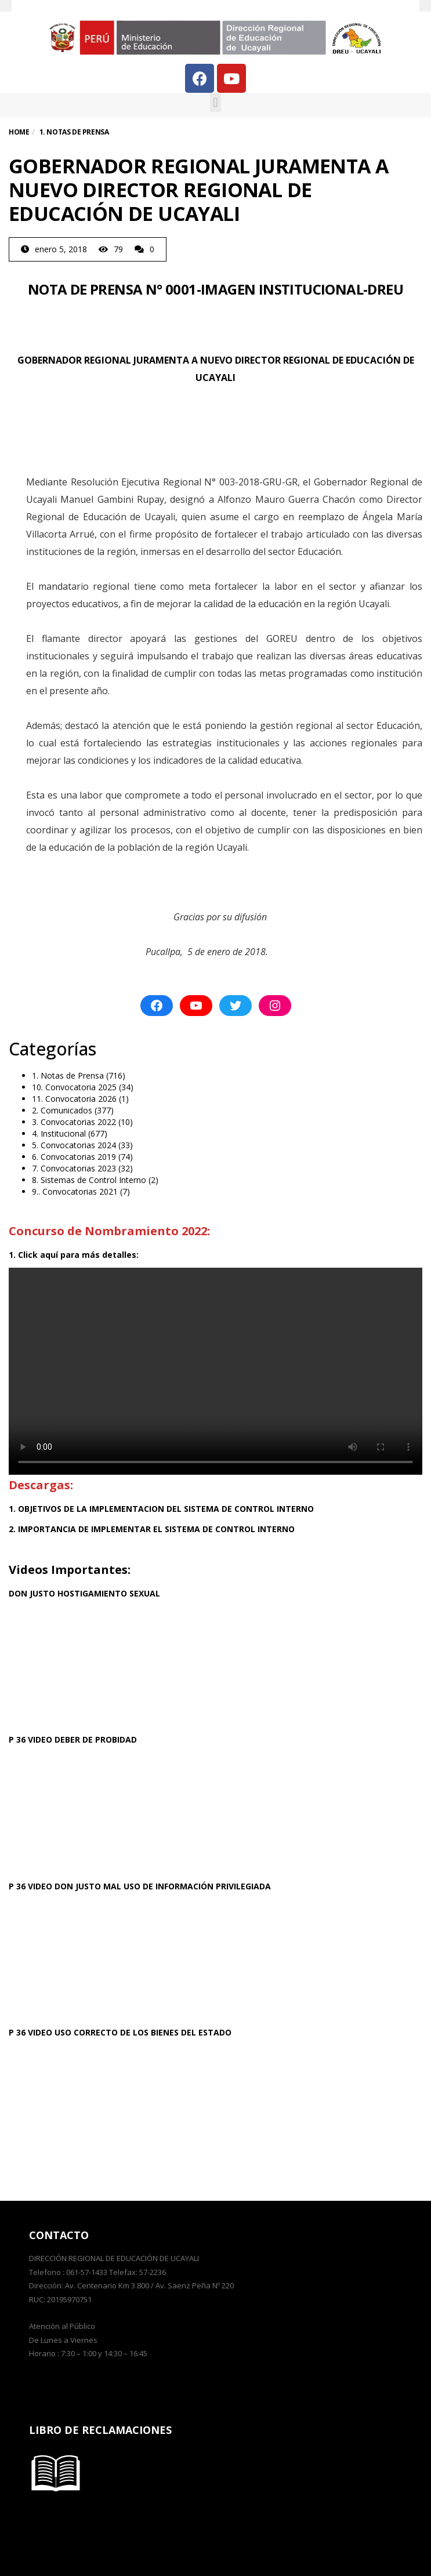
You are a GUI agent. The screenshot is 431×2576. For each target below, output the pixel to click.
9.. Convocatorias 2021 (75, 1191)
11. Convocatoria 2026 (74, 1098)
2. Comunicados (62, 1110)
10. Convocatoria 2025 (74, 1087)
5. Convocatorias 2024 (74, 1145)
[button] (215, 102)
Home (19, 132)
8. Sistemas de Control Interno (89, 1179)
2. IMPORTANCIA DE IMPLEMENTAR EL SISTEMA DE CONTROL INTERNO (152, 1528)
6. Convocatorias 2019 (74, 1156)
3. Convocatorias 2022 (74, 1121)
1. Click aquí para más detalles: (74, 1254)
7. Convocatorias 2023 (74, 1168)
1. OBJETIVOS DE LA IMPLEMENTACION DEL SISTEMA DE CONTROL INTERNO (161, 1508)
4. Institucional (59, 1133)
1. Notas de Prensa (68, 1075)
